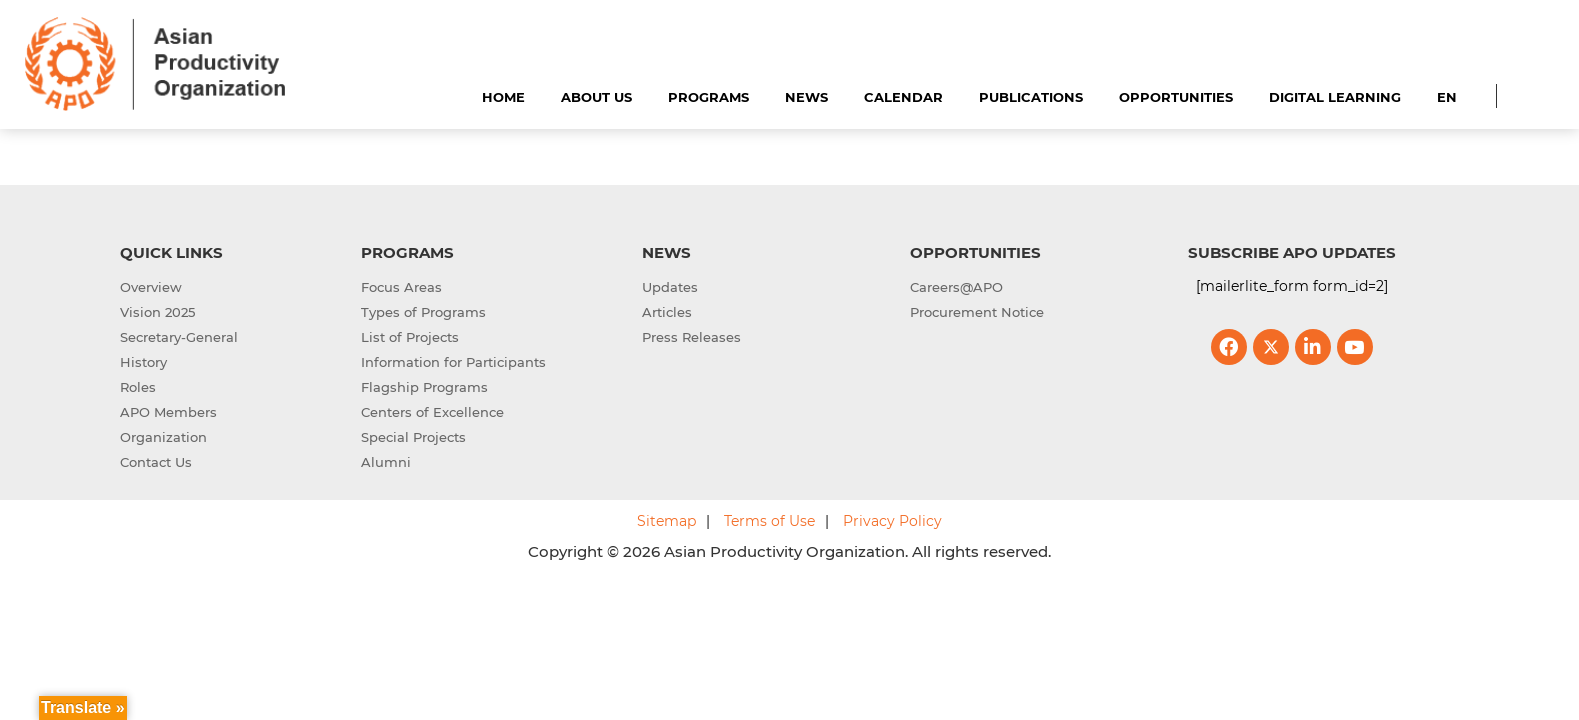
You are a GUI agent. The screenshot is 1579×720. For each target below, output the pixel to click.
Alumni (386, 462)
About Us (596, 97)
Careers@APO (956, 287)
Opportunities (1176, 97)
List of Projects (410, 337)
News (806, 97)
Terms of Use (769, 521)
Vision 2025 (157, 312)
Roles (138, 387)
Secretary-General (179, 337)
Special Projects (413, 437)
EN (1447, 97)
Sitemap (666, 521)
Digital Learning (1335, 97)
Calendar (903, 97)
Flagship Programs (424, 387)
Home (503, 97)
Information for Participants (453, 362)
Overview (151, 287)
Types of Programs (423, 312)
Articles (667, 312)
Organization (163, 437)
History (143, 362)
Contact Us (156, 462)
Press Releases (691, 337)
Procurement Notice (977, 312)
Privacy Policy (892, 521)
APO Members (168, 412)
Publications (1031, 97)
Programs (708, 97)
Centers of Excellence (432, 412)
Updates (670, 287)
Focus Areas (401, 287)
